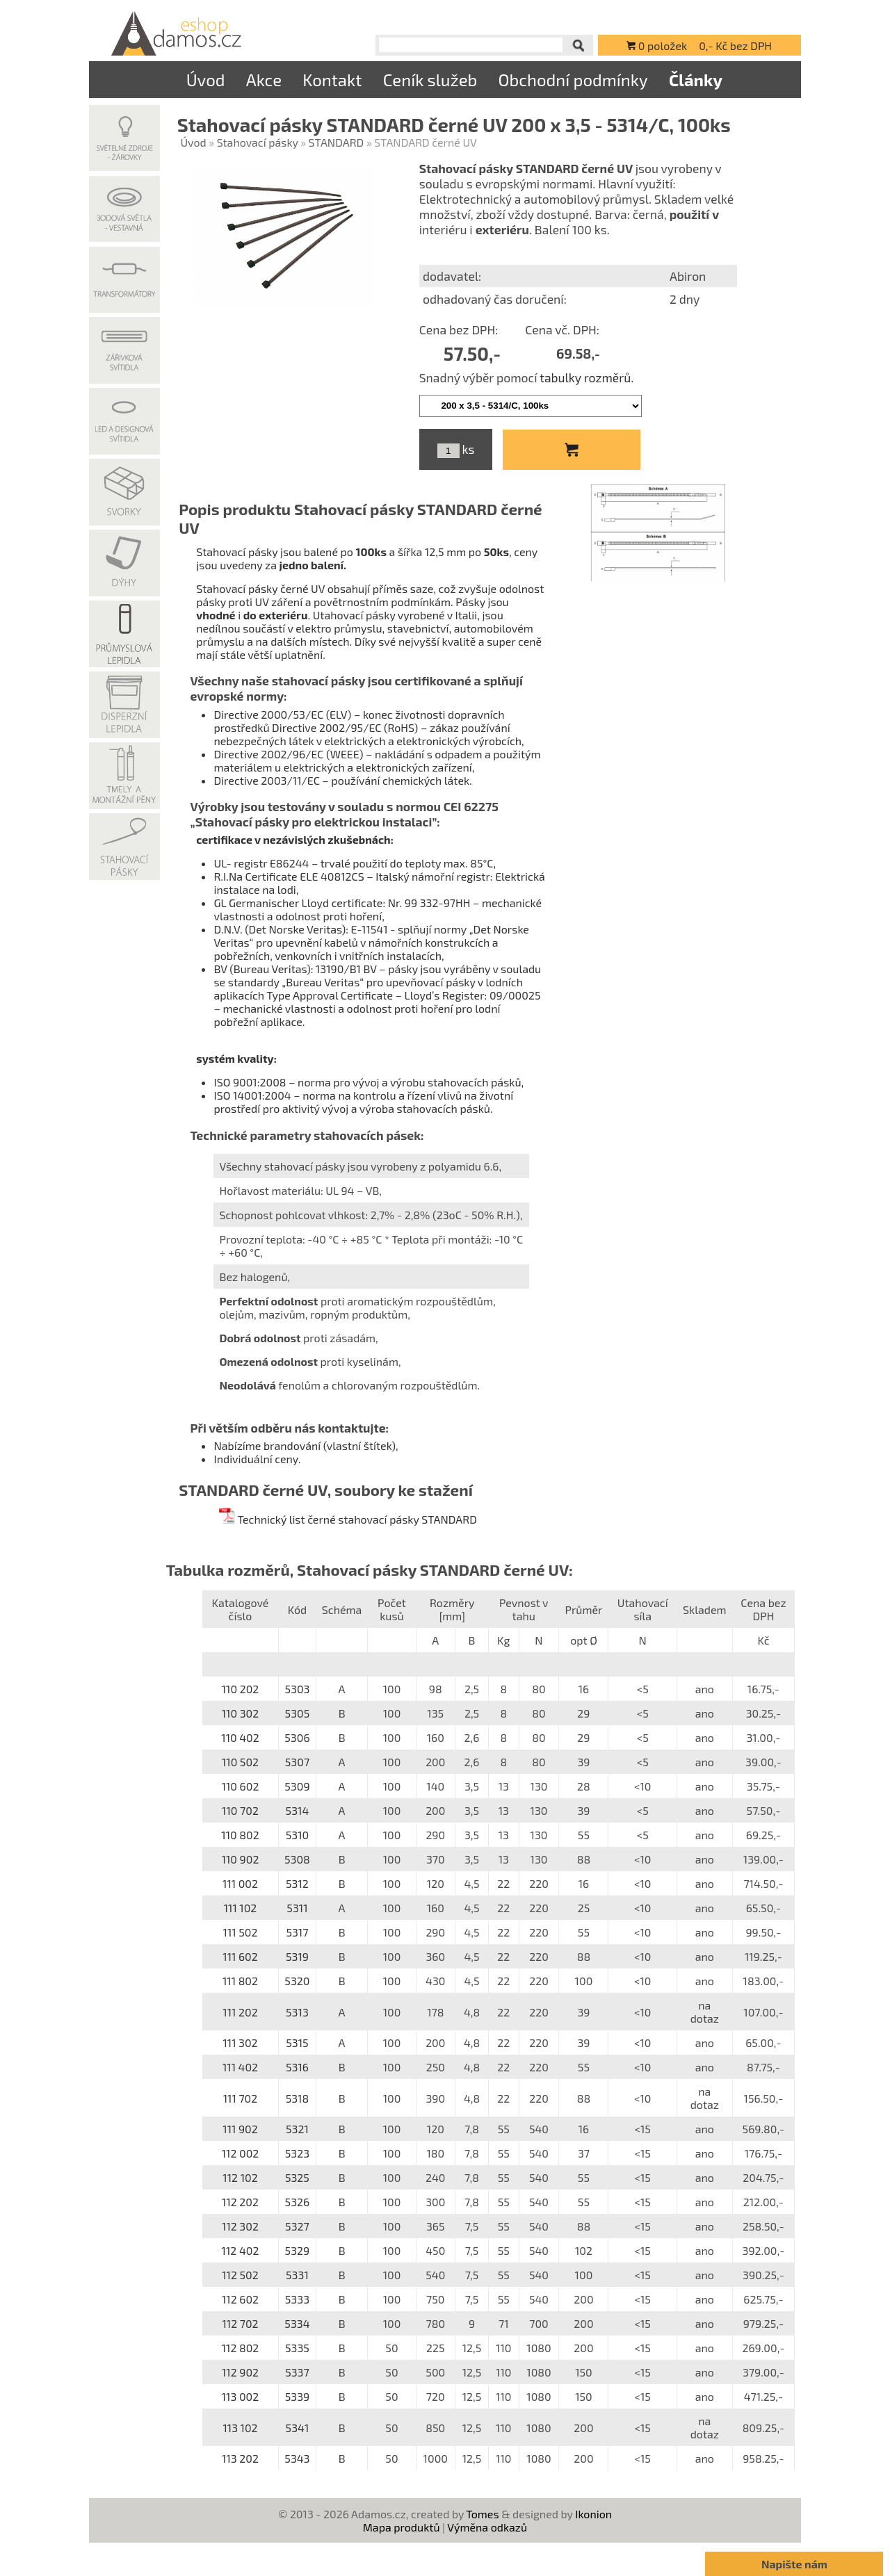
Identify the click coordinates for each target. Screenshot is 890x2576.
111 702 (240, 2098)
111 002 (240, 1883)
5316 (297, 2066)
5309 (296, 1786)
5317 (297, 1932)
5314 (297, 1810)
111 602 (239, 1956)
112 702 (240, 2323)
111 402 (240, 2066)
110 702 (240, 1810)
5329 (297, 2250)
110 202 (240, 1688)
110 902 (240, 1859)
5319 (297, 1956)
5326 (297, 2201)
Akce (264, 80)
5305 (297, 1713)
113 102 (239, 2427)
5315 (297, 2042)
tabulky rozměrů (585, 377)
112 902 (240, 2372)
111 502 (240, 1932)
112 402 (240, 2250)
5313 (297, 2012)
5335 (297, 2347)
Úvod (205, 80)
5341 (297, 2427)
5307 (297, 1761)
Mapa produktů (401, 2527)
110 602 (240, 1786)
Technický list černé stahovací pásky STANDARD (347, 1519)
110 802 (240, 1834)
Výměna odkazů (487, 2527)
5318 (297, 2098)
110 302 (240, 1713)
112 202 (240, 2201)
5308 (297, 1859)
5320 (296, 1980)
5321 (297, 2128)
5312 (297, 1883)
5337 (297, 2372)
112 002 (240, 2153)
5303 (296, 1688)
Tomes (482, 2513)
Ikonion (593, 2513)
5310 (297, 1834)
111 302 (239, 2042)
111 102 (240, 1907)
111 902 (239, 2128)
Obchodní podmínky (572, 80)
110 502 (240, 1761)
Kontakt (332, 80)
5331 (297, 2274)
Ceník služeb (430, 80)
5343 (296, 2458)
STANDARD (336, 142)
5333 (297, 2299)
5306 (296, 1737)
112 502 (240, 2274)
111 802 (240, 1980)
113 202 (240, 2458)
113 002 (240, 2396)
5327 (297, 2226)
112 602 (240, 2299)
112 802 (240, 2347)
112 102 (239, 2177)
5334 (296, 2323)
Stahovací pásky (257, 142)
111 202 (239, 2012)
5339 (297, 2396)
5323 (297, 2153)
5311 (296, 1907)
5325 (297, 2177)
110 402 (240, 1737)
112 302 (240, 2226)
